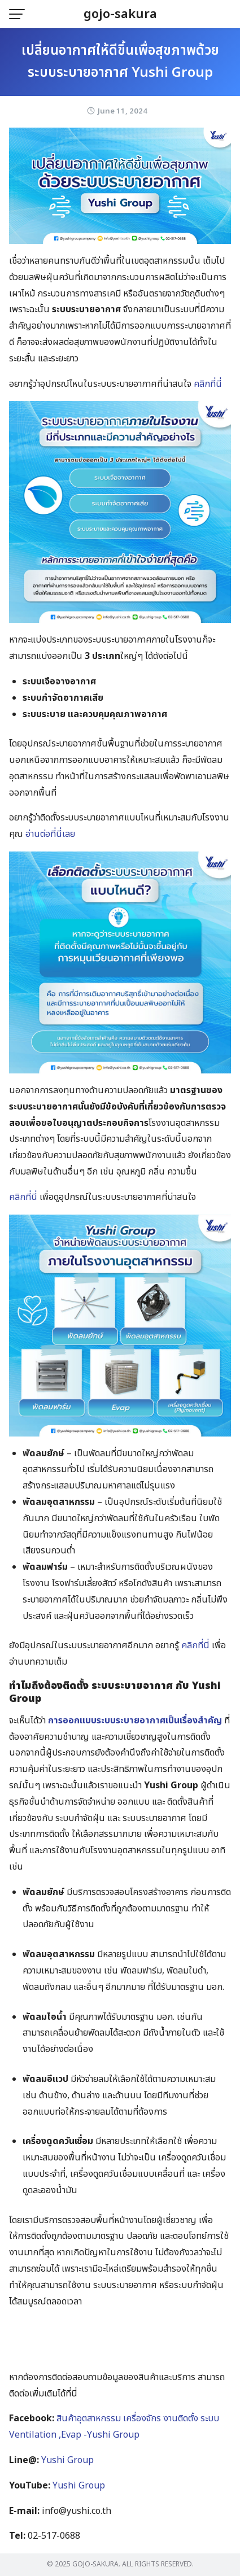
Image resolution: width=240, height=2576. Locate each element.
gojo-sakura (120, 14)
